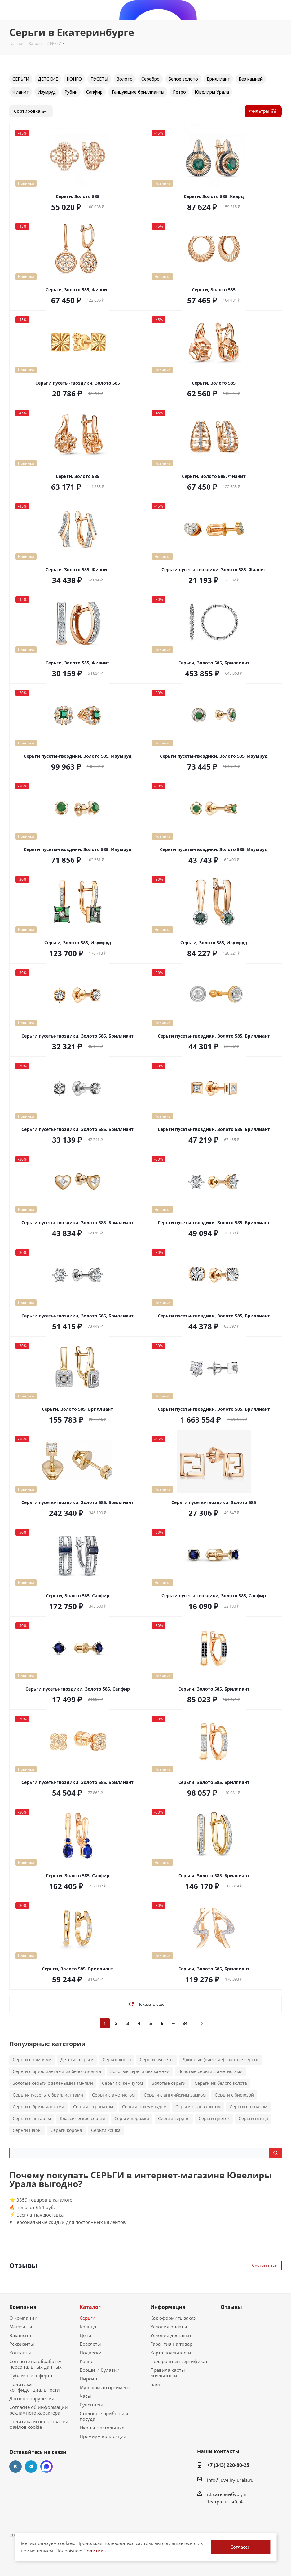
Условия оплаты (168, 2326)
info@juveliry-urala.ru (230, 2480)
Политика (94, 2550)
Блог (155, 2384)
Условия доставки (170, 2335)
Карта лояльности (170, 2352)
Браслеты (90, 2344)
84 (185, 2023)
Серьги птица (253, 2118)
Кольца (88, 2326)
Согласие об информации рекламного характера (38, 2410)
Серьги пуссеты (157, 2059)
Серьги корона (66, 2130)
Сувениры (91, 2405)
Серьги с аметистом (113, 2095)
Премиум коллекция (103, 2436)
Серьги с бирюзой (234, 2095)
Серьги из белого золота (221, 2083)
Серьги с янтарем (32, 2118)
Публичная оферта (30, 2375)
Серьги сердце (174, 2118)
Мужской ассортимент (105, 2387)
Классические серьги (82, 2118)
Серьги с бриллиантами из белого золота (57, 2071)
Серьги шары (27, 2130)
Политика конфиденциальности (34, 2387)
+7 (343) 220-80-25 (228, 2465)
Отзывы (231, 2307)
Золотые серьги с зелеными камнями (53, 2083)
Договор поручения (31, 2398)
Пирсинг (89, 2378)
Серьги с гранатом (93, 2107)
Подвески (91, 2352)
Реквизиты (21, 2344)
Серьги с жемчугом (122, 2083)
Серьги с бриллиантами (38, 2107)
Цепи (85, 2335)
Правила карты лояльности (167, 2373)
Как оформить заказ (173, 2318)
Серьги (87, 2318)
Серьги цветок (214, 2118)
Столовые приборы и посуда (104, 2416)
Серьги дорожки (131, 2118)
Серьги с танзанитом (198, 2107)
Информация (167, 2307)
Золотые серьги (169, 2083)
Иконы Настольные (102, 2427)
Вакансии (20, 2335)
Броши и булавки (100, 2370)
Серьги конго (117, 2059)
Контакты (20, 2352)
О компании (23, 2318)
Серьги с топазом (248, 2107)
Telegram (31, 2466)
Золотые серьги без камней (140, 2071)
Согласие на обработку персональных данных (35, 2364)
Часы (85, 2396)
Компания (22, 2307)
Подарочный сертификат (179, 2361)
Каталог (90, 2307)
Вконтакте (15, 2466)
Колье (86, 2361)
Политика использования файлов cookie (38, 2424)
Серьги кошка (106, 2130)
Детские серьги (77, 2059)
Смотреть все (264, 2265)
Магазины (20, 2326)
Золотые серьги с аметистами (211, 2071)
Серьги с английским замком (175, 2095)
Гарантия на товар (171, 2344)
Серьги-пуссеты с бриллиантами (48, 2095)
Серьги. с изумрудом (144, 2107)
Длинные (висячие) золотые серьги (221, 2059)
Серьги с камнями (32, 2059)
